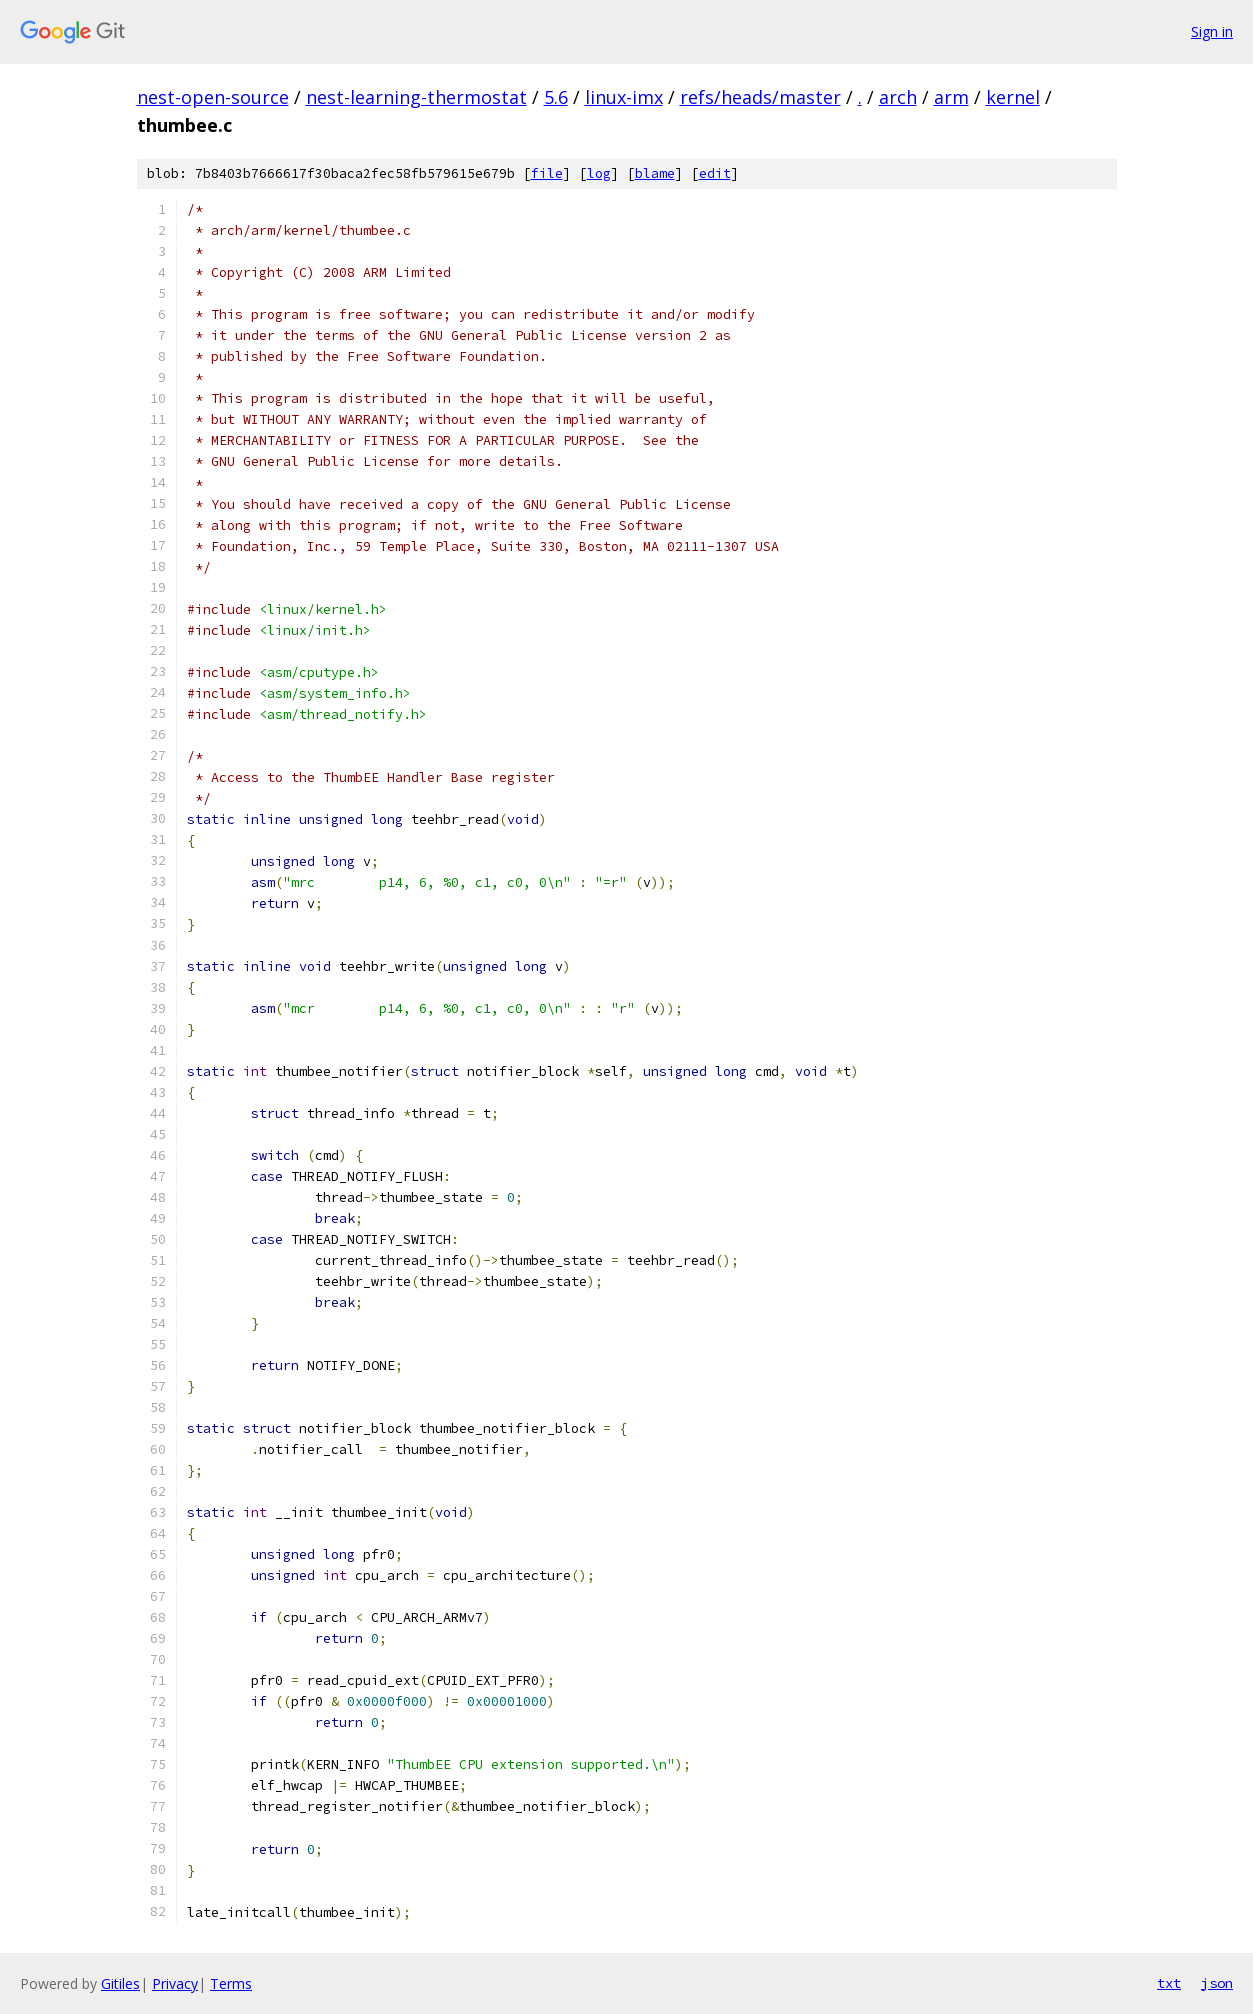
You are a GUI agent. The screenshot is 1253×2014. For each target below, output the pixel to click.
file (547, 173)
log (599, 173)
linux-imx (624, 97)
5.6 (556, 97)
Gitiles (120, 1983)
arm (951, 97)
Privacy (175, 1983)
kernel (1013, 97)
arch (898, 97)
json (1217, 1983)
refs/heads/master (760, 97)
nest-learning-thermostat (416, 97)
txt (1169, 1983)
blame (655, 173)
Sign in (1212, 31)
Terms (231, 1983)
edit (715, 173)
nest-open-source (213, 97)
